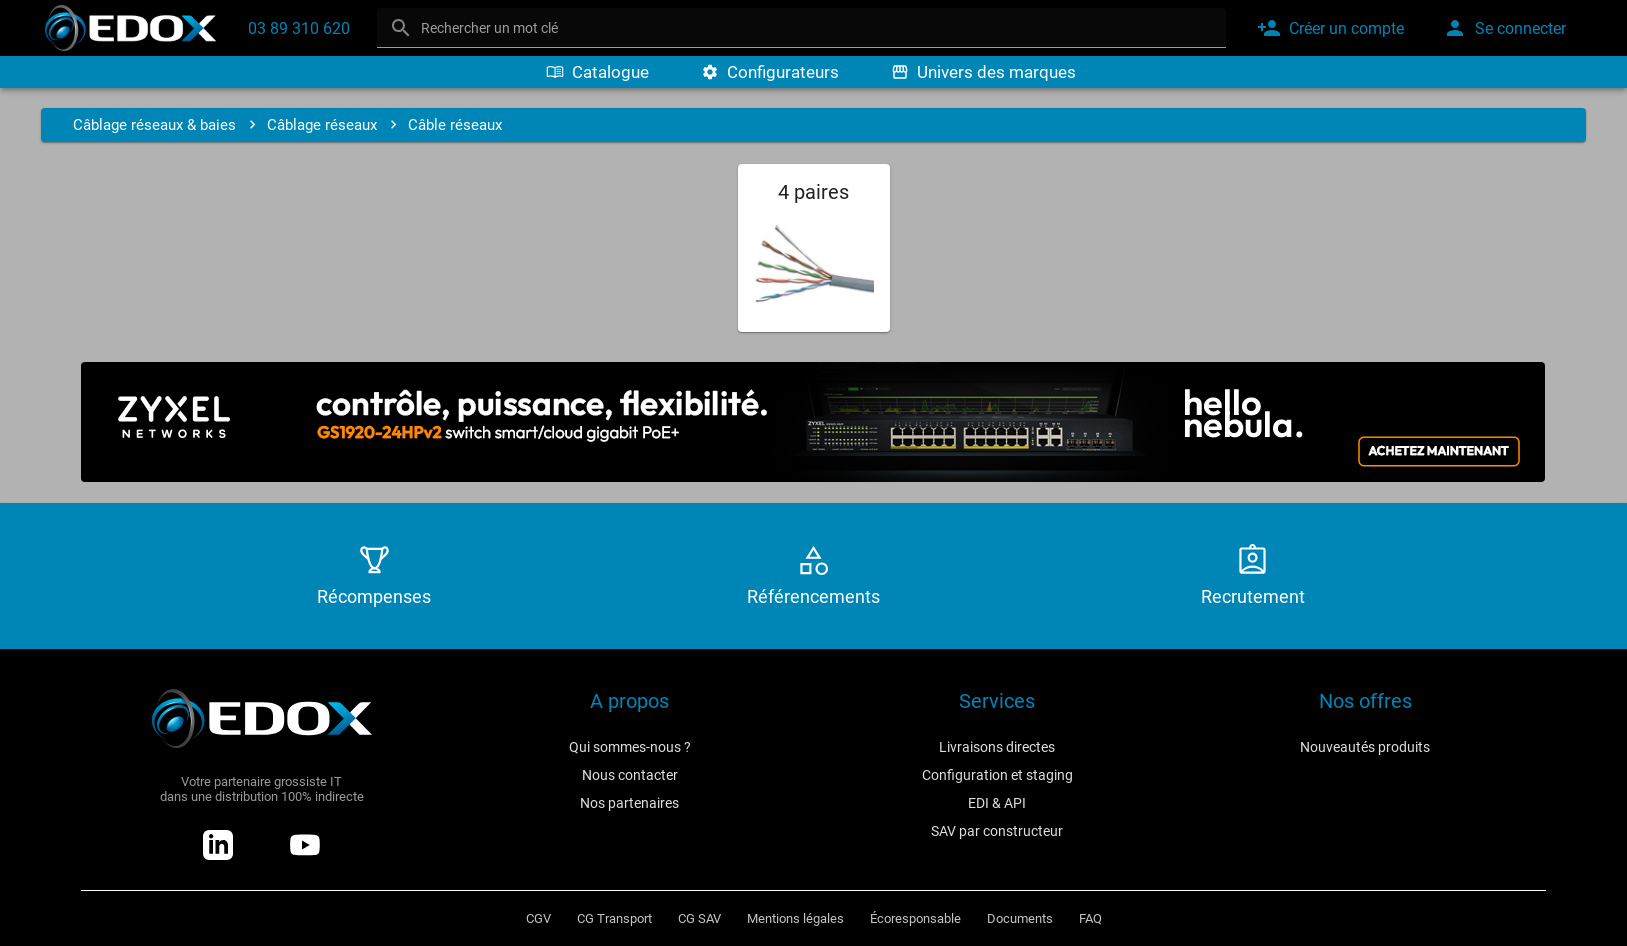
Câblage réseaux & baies (154, 125)
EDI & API (997, 803)
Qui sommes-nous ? (630, 747)
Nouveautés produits (1365, 747)
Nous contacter (630, 775)
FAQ (1090, 918)
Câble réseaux (455, 125)
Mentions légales (795, 918)
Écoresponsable (915, 918)
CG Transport (614, 918)
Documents (1020, 918)
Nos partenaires (629, 803)
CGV (538, 918)
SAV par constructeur (997, 831)
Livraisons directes (997, 747)
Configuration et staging (997, 775)
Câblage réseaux (322, 125)
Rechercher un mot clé (489, 28)
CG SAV (699, 918)
